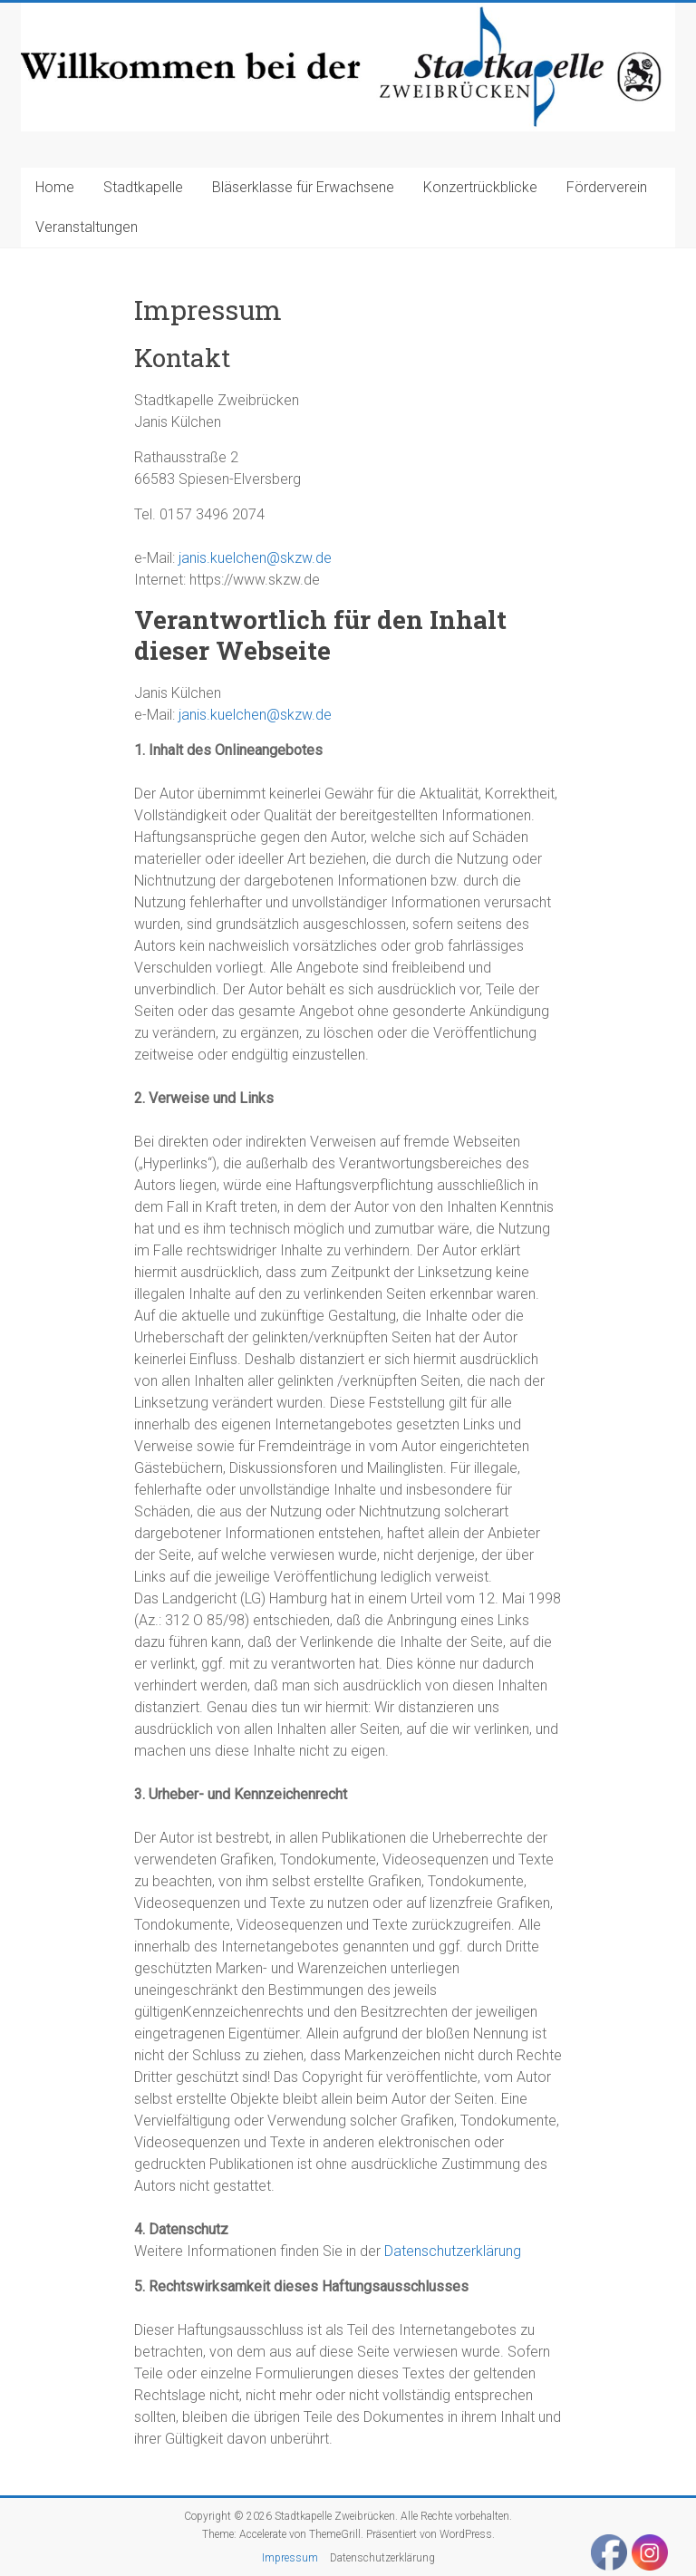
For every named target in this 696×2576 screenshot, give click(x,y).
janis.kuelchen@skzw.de (255, 558)
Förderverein (606, 187)
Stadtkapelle (143, 187)
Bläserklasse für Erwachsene (303, 187)
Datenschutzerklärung (452, 2251)
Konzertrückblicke (480, 187)
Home (54, 187)
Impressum (290, 2558)
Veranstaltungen (86, 227)
